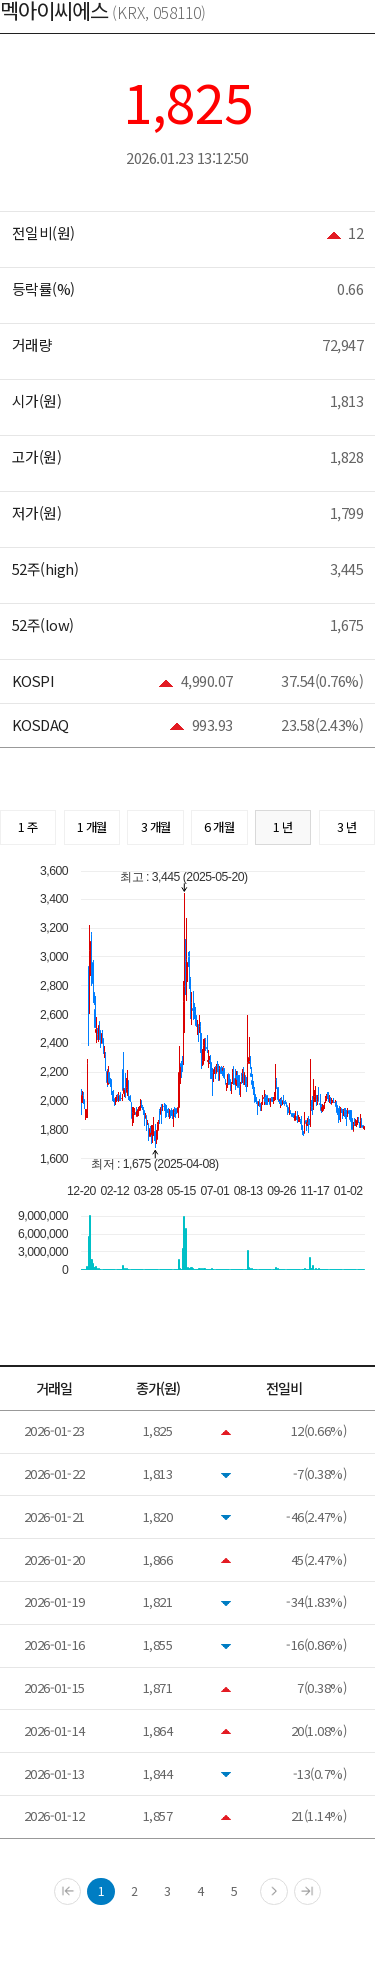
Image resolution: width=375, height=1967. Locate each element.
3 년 (347, 827)
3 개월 (156, 827)
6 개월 (219, 827)
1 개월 (92, 827)
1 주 (28, 827)
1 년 (283, 827)
